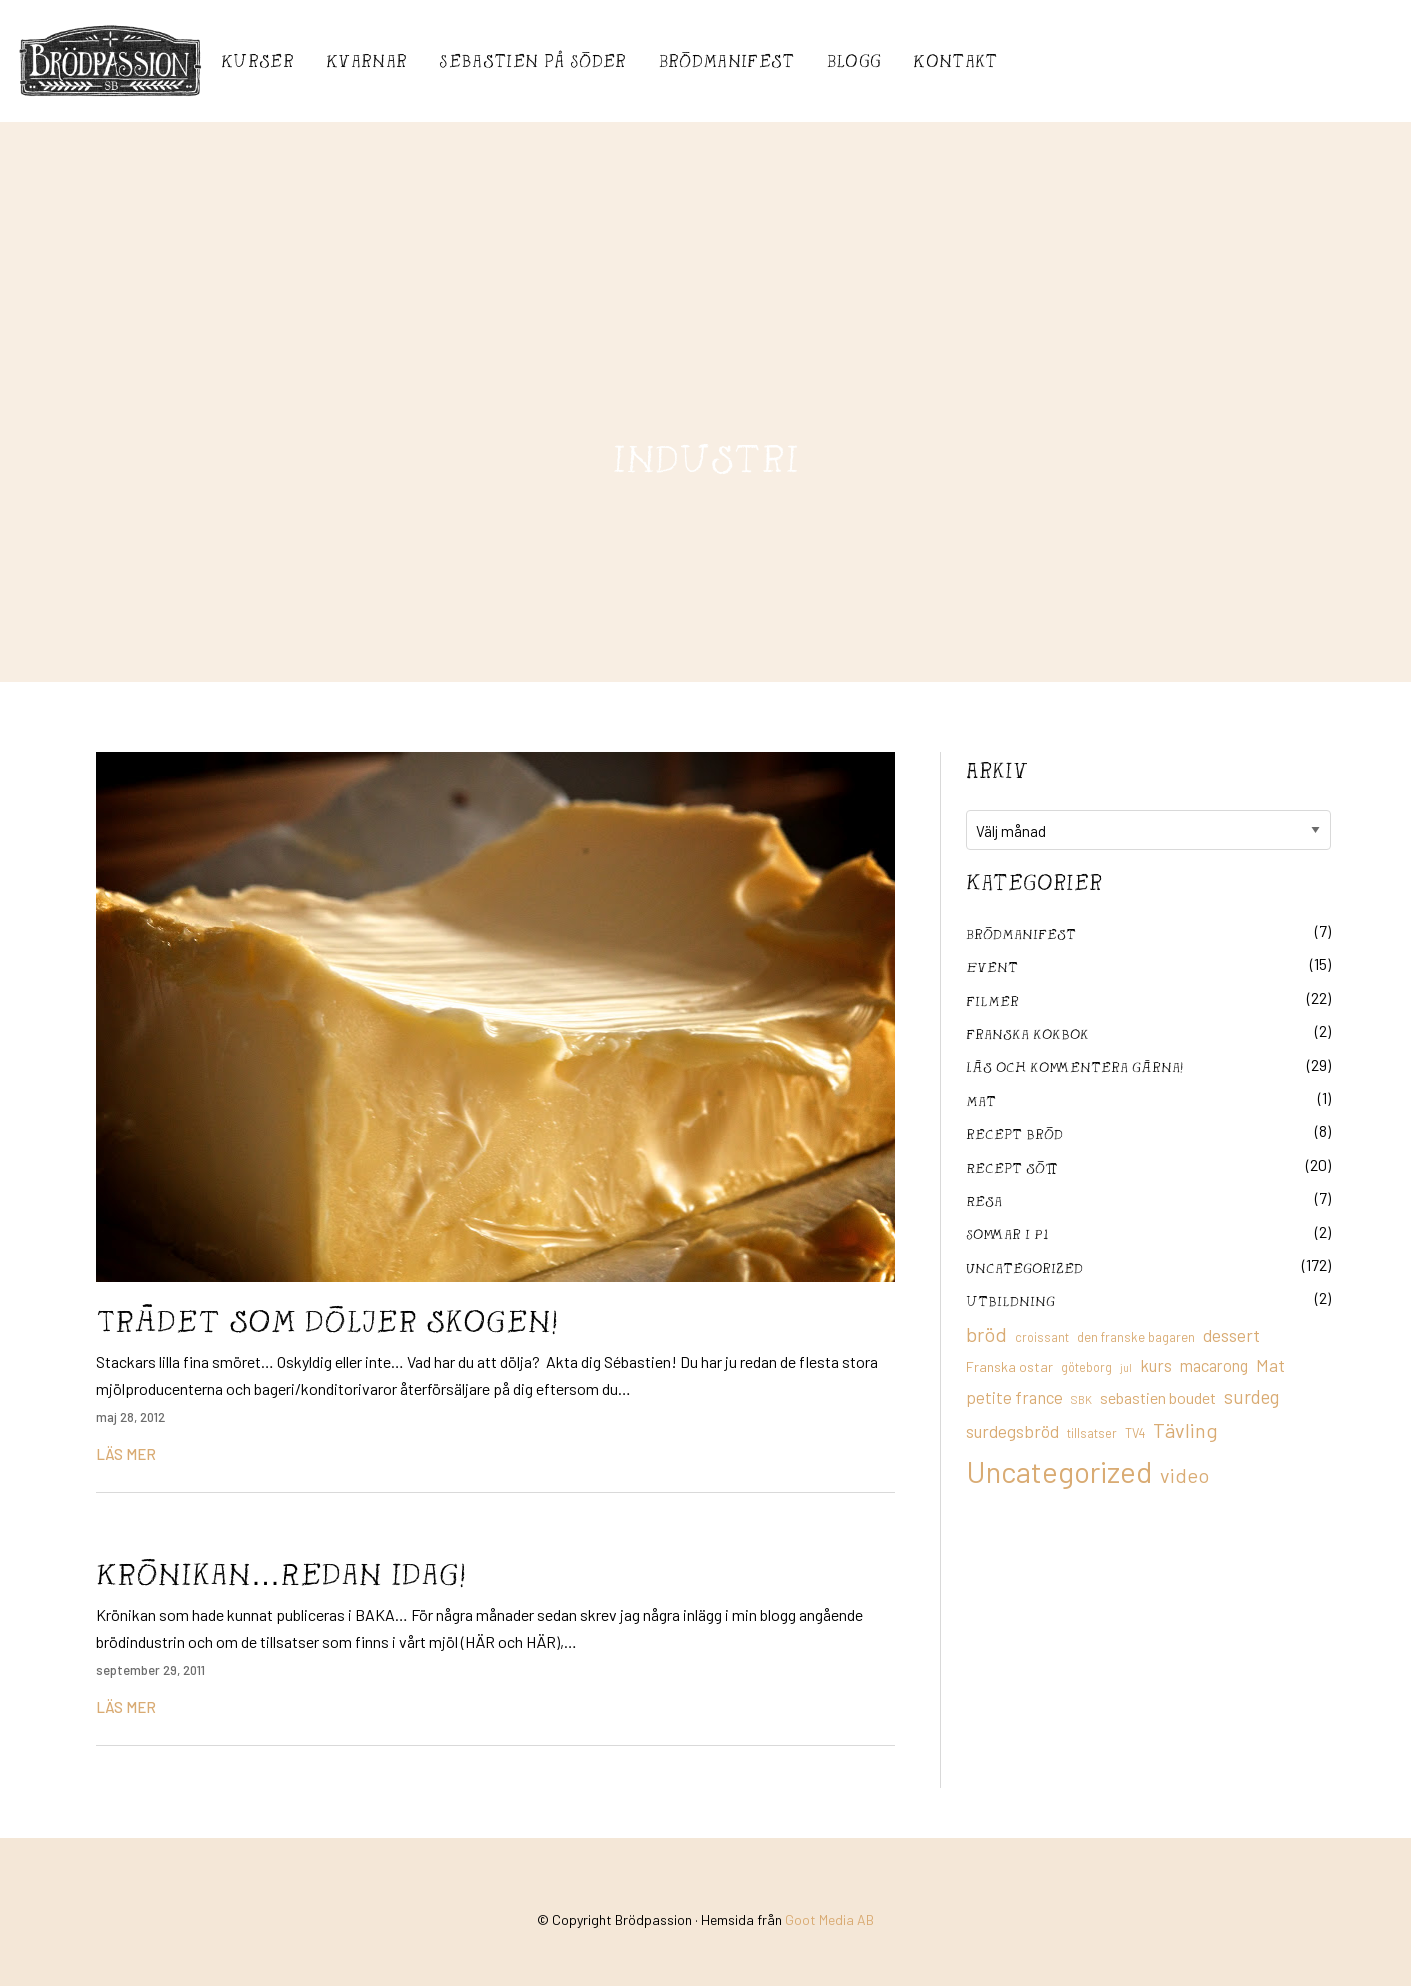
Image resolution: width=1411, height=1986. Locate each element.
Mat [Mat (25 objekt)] (1270, 1365)
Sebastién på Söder (532, 60)
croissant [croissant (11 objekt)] (1042, 1337)
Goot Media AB (829, 1919)
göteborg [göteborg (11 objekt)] (1086, 1367)
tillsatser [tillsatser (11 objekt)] (1092, 1433)
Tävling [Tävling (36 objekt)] (1185, 1430)
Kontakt (955, 60)
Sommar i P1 (1007, 1233)
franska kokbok (1027, 1033)
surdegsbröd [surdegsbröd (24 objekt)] (1012, 1431)
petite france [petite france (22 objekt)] (1014, 1397)
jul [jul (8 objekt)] (1126, 1367)
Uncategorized (1024, 1267)
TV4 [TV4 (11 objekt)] (1135, 1433)
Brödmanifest (727, 60)
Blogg (854, 60)
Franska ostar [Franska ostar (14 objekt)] (1009, 1366)
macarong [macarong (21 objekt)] (1214, 1365)
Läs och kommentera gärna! (1074, 1066)
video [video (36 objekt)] (1184, 1475)
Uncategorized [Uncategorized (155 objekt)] (1059, 1471)
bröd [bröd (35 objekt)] (986, 1334)
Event (992, 966)
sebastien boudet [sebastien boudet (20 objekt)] (1158, 1397)
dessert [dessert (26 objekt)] (1231, 1335)
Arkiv (997, 770)
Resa (984, 1200)
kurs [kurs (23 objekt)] (1156, 1365)
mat (981, 1100)
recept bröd (1014, 1133)
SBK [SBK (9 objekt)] (1081, 1399)
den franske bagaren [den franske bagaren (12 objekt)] (1136, 1337)
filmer (992, 1000)
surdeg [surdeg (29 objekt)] (1251, 1396)
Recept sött (1012, 1167)
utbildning (1010, 1300)
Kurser (257, 60)
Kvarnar (366, 60)
